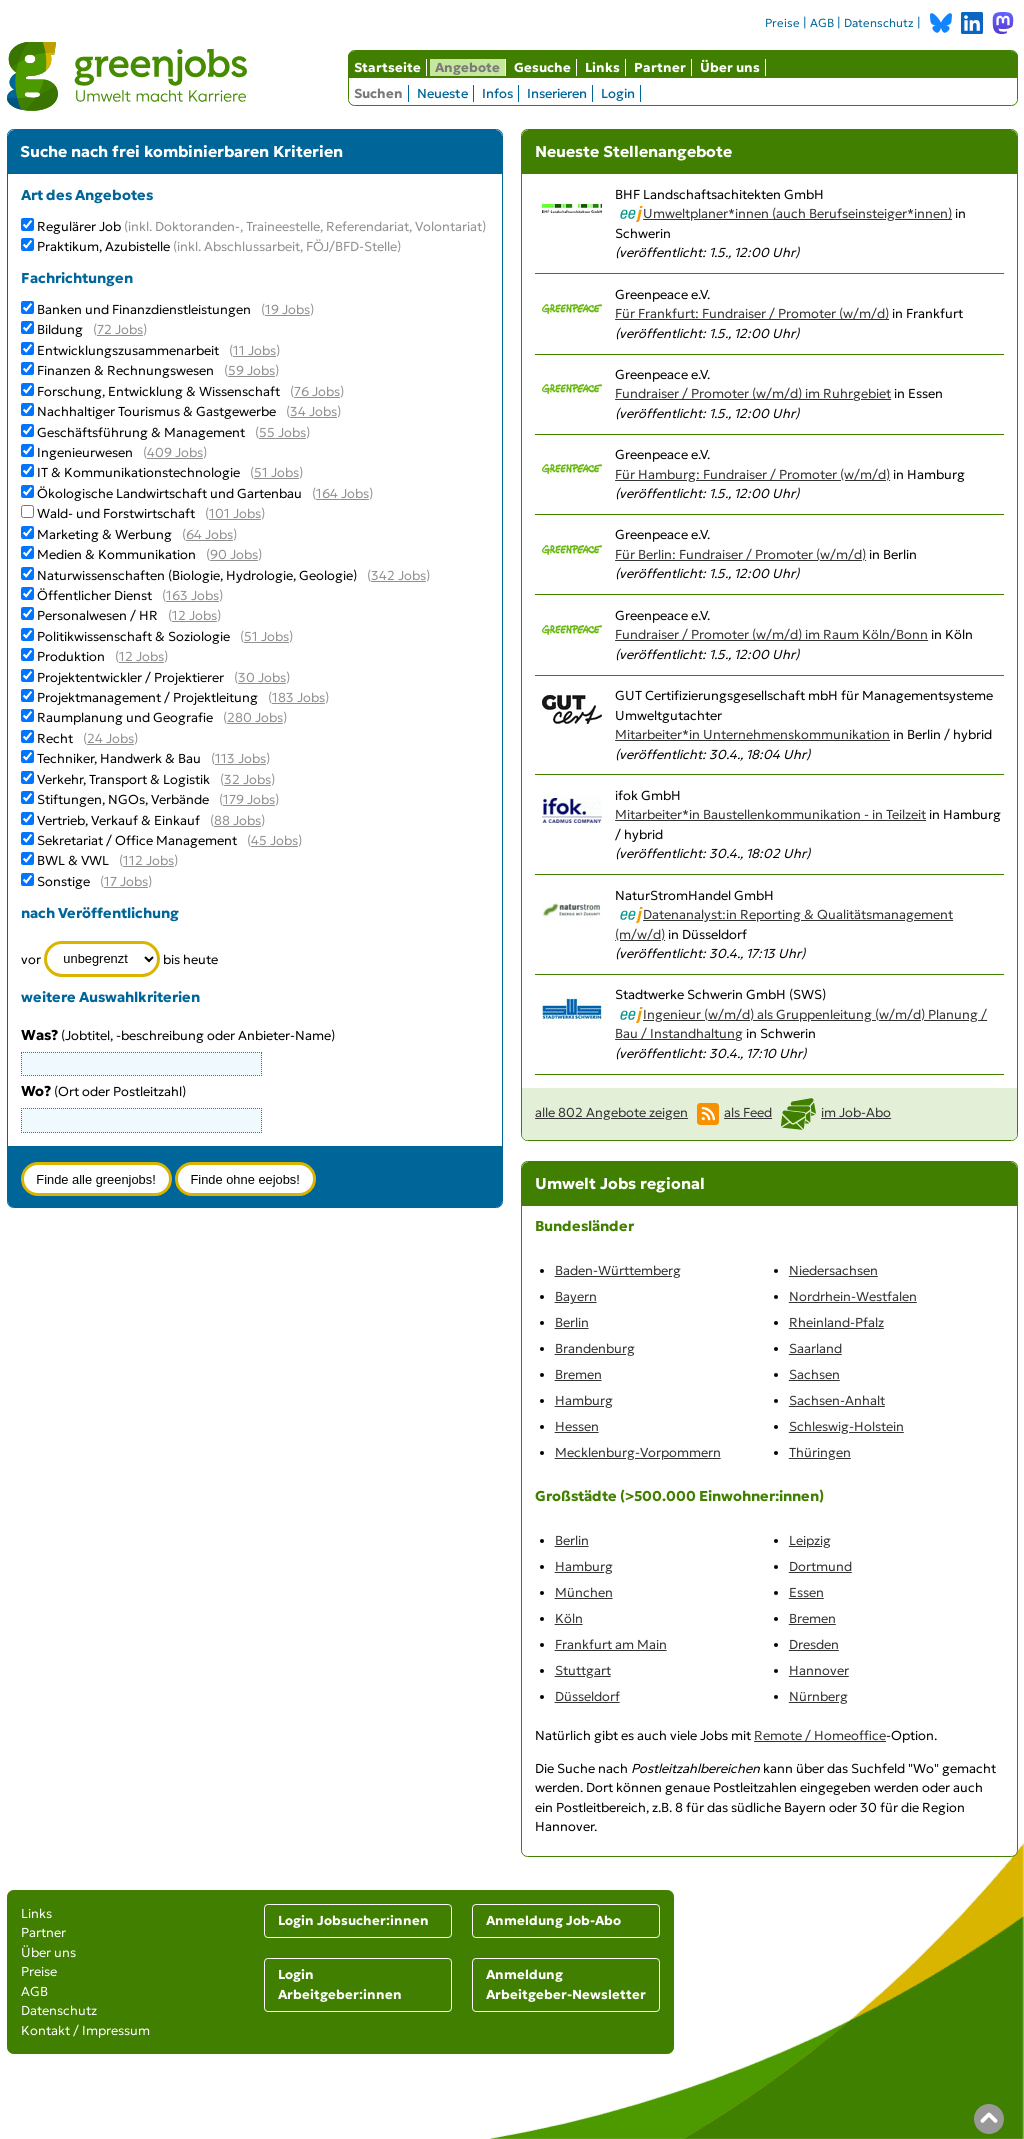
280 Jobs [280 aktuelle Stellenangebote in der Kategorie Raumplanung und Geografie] (255, 717)
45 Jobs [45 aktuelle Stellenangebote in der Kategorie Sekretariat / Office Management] (274, 840)
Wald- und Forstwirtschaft (116, 513)
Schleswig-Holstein (846, 1426)
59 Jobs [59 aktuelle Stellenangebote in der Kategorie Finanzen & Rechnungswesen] (251, 370)
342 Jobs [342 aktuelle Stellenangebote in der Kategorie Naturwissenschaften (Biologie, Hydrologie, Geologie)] (398, 575)
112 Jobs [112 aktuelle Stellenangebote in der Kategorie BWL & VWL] (148, 860)
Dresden (814, 1644)
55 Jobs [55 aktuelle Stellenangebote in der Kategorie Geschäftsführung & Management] (282, 432)
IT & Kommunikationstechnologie (138, 472)
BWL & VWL (73, 860)
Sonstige (63, 881)
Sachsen (814, 1374)
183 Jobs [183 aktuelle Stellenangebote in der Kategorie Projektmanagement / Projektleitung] (298, 697)
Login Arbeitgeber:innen (340, 1984)
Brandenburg (595, 1348)
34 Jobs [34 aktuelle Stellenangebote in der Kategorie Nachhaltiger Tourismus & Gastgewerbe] (313, 411)
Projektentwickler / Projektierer (130, 677)
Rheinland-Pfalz (836, 1322)
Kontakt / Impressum (85, 2030)
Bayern (576, 1296)
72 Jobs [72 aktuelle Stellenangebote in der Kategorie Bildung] (120, 329)
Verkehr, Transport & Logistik (123, 779)
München (584, 1592)
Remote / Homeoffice (820, 1735)
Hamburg (584, 1400)
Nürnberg (818, 1696)
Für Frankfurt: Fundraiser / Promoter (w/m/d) (752, 313)
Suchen (378, 93)
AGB (822, 23)
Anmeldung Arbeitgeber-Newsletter (566, 1984)
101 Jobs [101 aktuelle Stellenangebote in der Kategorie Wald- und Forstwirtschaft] (235, 513)
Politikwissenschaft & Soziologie (133, 636)
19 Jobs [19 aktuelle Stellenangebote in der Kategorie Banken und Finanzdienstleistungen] (287, 309)
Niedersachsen (833, 1270)
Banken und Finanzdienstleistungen (144, 309)
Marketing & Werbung (104, 534)
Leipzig (810, 1540)
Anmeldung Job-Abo (553, 1920)
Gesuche (542, 67)
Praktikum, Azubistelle (219, 246)
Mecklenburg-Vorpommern (638, 1452)
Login (618, 93)
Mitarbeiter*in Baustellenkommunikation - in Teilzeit (770, 814)
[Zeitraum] (102, 959)
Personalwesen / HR (97, 615)
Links (602, 67)
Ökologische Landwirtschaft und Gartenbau (169, 493)
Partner (660, 67)
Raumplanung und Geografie (125, 717)
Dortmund (820, 1566)
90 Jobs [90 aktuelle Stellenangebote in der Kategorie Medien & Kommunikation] (234, 554)
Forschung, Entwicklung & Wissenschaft (158, 391)
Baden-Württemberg (618, 1270)
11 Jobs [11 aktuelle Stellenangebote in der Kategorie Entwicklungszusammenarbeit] (254, 350)
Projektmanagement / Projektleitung (147, 697)
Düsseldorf (587, 1696)
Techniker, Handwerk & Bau (119, 758)
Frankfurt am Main (611, 1644)
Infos (497, 93)
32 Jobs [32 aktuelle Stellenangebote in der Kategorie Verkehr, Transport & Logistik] (247, 779)
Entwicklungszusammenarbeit (128, 350)
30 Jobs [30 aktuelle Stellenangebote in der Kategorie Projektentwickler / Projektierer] (262, 677)
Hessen (577, 1426)
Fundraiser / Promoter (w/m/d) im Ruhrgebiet (753, 393)
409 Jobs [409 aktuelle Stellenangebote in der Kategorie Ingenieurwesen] (175, 452)
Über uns (730, 67)
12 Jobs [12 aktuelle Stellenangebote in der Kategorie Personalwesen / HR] (194, 615)
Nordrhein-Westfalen (853, 1296)
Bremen (578, 1374)
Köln (569, 1618)
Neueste (442, 93)
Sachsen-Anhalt (837, 1400)
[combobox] (141, 1120)
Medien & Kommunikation (116, 554)
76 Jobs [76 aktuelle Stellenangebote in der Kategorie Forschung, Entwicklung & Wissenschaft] (317, 391)
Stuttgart (583, 1670)
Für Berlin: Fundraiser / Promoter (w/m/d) (740, 554)
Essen (806, 1592)
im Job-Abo (856, 1112)
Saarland (815, 1348)
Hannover (819, 1670)
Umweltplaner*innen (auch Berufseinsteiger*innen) (797, 213)
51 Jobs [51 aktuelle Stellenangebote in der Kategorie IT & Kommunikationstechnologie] (276, 472)
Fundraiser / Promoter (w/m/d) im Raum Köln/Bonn (771, 634)
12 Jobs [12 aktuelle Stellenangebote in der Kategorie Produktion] (141, 656)
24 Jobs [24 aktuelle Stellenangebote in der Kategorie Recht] (110, 738)
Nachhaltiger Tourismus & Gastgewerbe (156, 411)
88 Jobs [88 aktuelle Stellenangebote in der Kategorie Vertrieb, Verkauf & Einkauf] (237, 820)
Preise (782, 23)
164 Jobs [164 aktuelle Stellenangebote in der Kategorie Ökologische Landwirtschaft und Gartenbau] (342, 493)
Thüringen (820, 1452)
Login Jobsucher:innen (353, 1920)
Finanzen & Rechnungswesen (125, 370)
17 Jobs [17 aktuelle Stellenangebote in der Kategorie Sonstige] (126, 881)
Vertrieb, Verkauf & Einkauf (118, 820)
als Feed (748, 1112)
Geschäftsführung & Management (141, 432)
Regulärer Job (261, 226)
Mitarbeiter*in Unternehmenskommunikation (752, 734)
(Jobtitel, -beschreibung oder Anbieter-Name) (178, 1035)
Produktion (71, 656)
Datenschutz (879, 23)
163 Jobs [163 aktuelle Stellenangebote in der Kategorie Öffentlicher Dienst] (192, 595)
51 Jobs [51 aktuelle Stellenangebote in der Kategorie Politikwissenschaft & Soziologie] (266, 636)
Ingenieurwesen (85, 452)
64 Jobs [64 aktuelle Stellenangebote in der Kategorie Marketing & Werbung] (209, 534)
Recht (55, 738)
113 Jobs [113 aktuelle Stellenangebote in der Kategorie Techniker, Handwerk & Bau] (240, 758)
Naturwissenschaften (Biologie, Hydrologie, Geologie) (197, 575)
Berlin (572, 1322)
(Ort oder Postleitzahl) (103, 1091)
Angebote (467, 67)
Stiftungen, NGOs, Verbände (123, 799)
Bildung (60, 329)
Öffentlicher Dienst (94, 595)
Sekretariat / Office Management (137, 840)
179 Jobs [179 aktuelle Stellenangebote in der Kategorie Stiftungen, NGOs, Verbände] (249, 799)
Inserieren (557, 93)
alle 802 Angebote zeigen (611, 1112)
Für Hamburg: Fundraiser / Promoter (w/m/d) (752, 474)
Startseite (387, 67)
